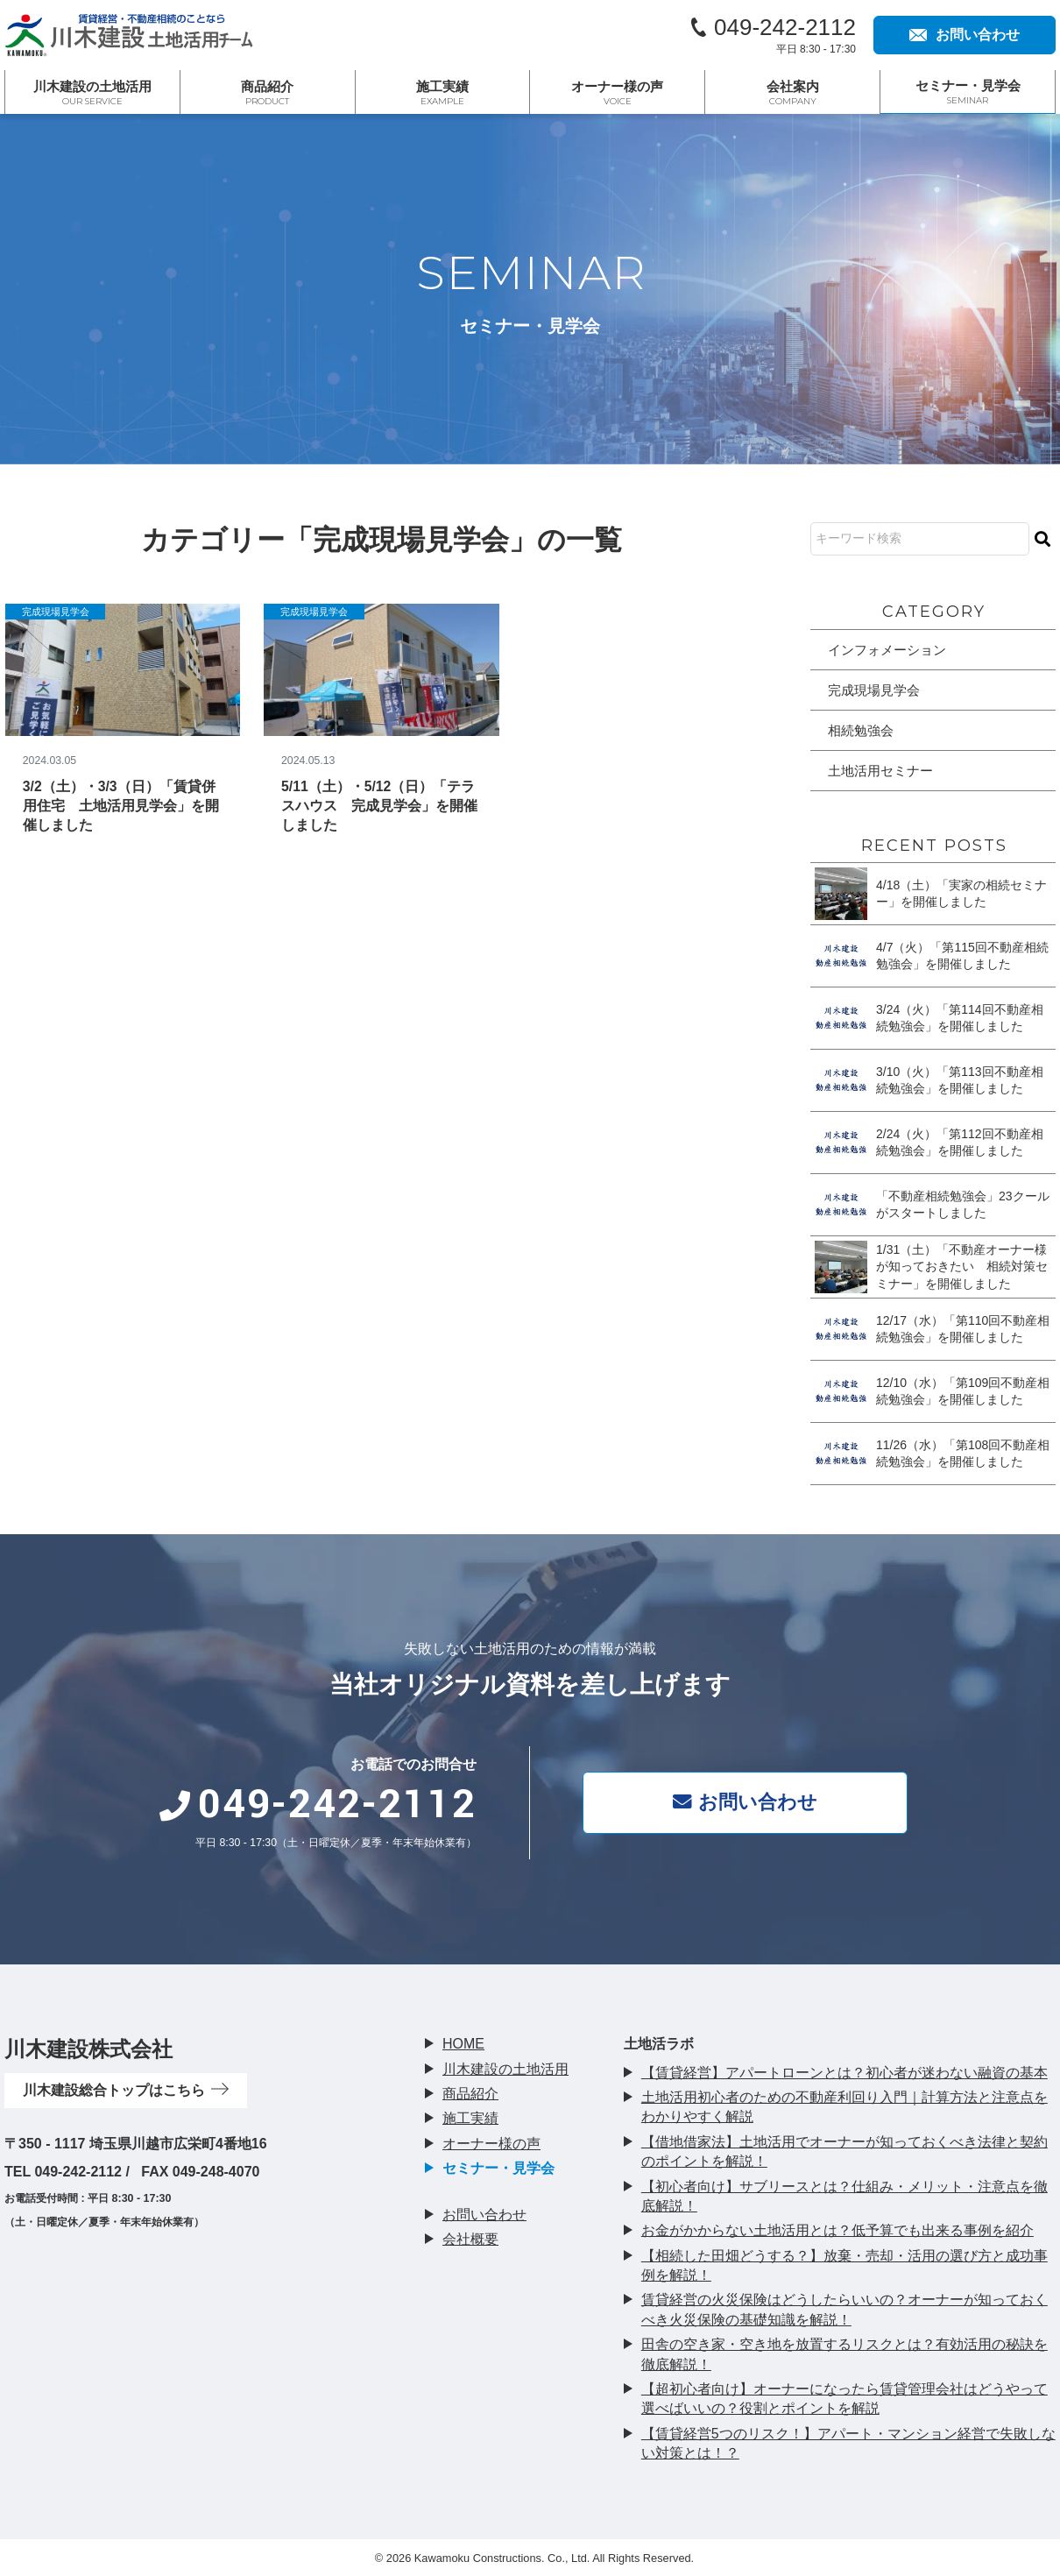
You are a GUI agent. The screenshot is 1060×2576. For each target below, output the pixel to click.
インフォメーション (891, 649)
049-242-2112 (785, 27)
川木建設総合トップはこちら (126, 2090)
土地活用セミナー (884, 774)
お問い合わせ (749, 1802)
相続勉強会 (863, 732)
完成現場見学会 (56, 611)
